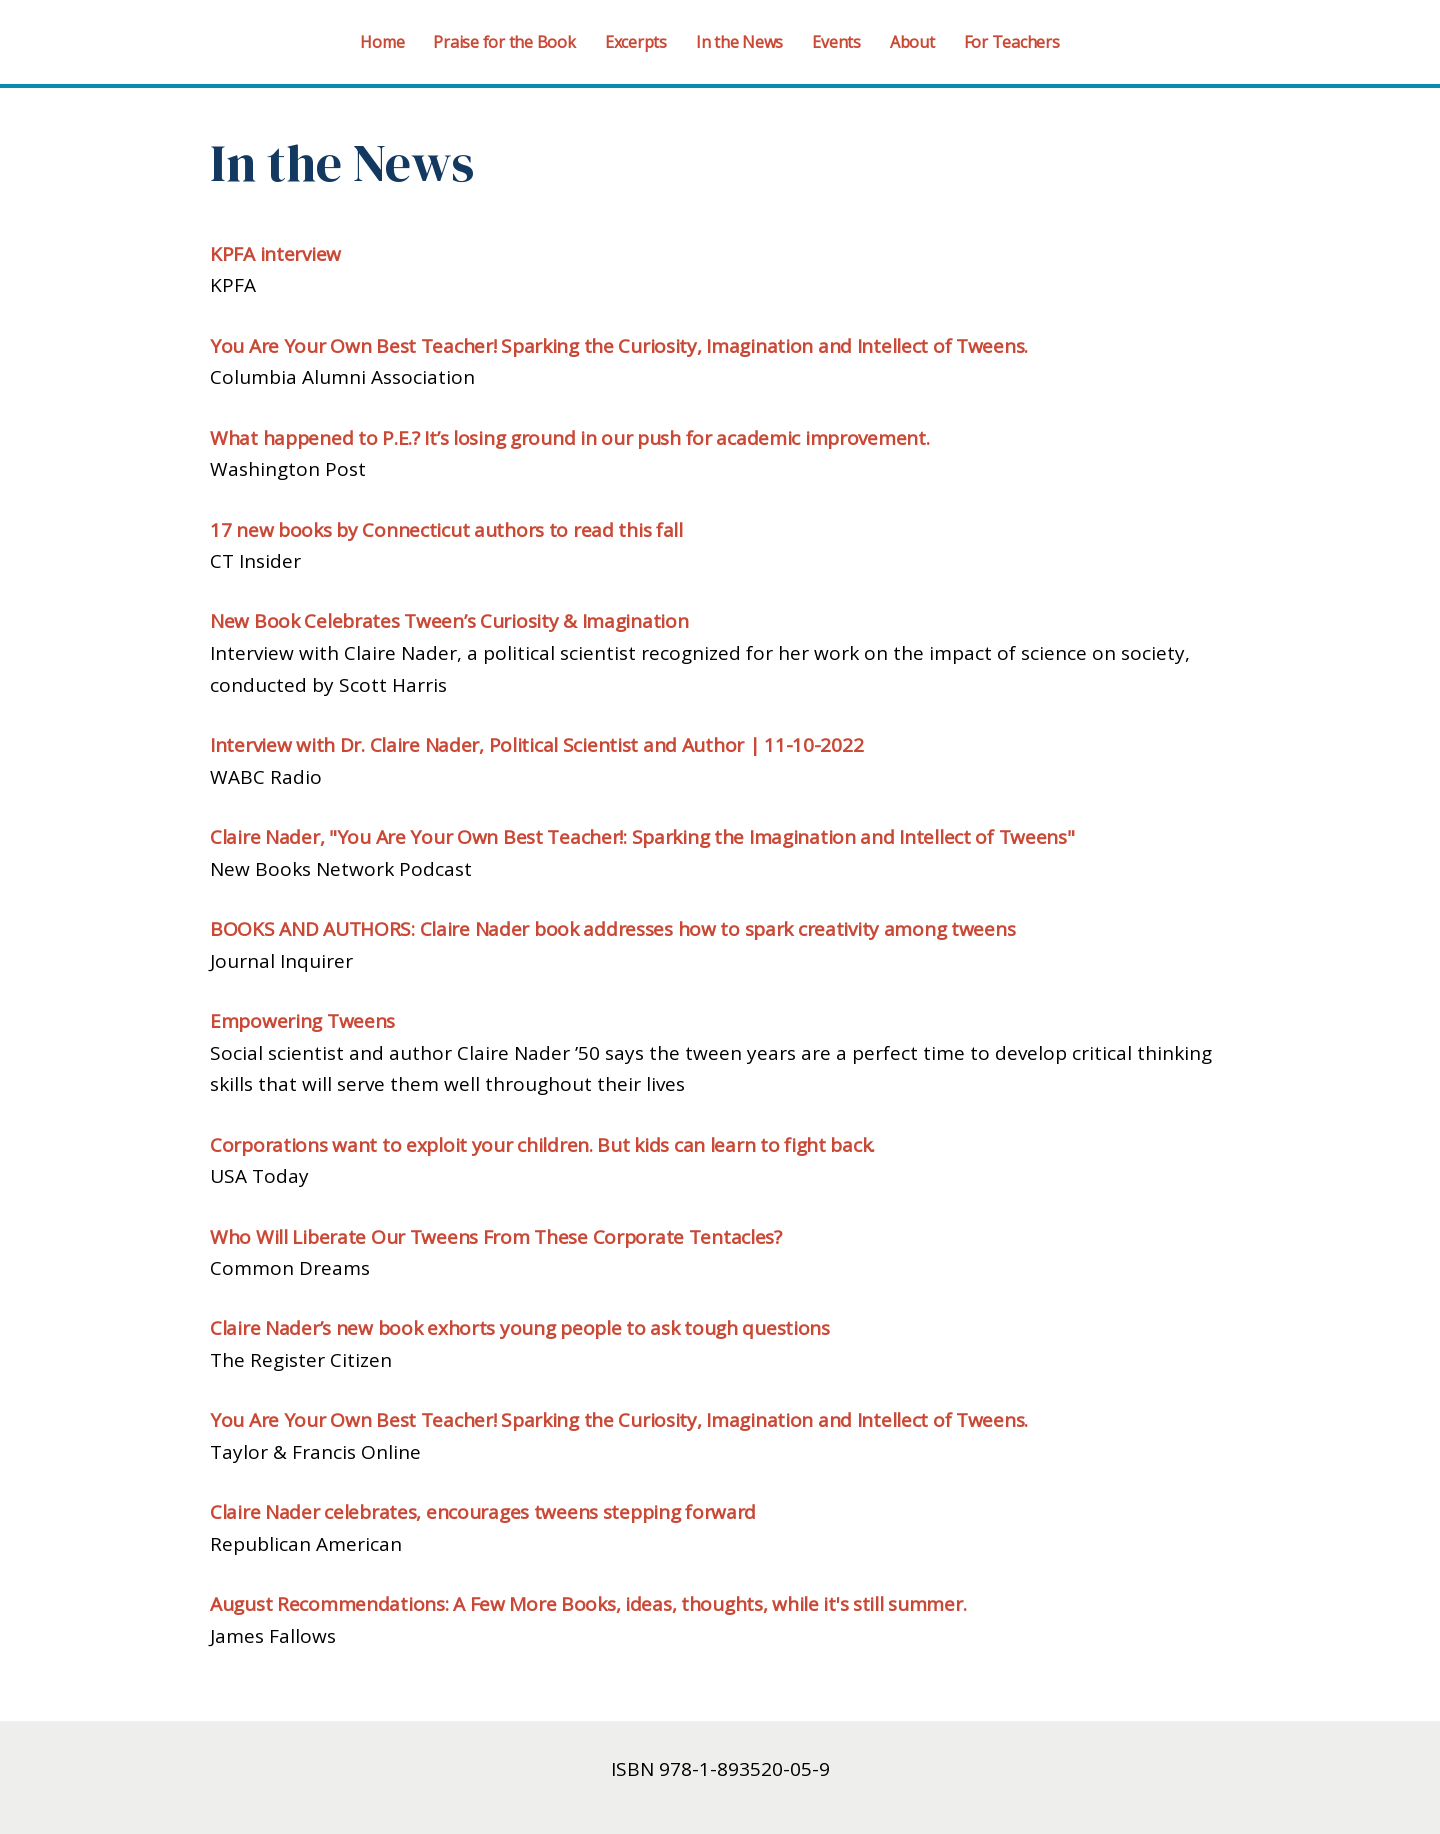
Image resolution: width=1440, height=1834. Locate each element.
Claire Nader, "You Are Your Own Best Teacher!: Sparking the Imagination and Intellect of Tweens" (642, 837)
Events (836, 42)
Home (382, 42)
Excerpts (636, 42)
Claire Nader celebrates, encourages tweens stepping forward (483, 1512)
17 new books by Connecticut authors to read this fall (446, 530)
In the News (739, 42)
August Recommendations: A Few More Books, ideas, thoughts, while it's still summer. (588, 1604)
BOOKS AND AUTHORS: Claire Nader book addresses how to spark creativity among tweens (612, 929)
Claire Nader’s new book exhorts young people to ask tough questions (520, 1328)
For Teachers (1012, 42)
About (912, 42)
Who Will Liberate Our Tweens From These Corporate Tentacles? (496, 1237)
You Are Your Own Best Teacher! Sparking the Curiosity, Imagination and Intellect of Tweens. (619, 346)
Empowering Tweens (302, 1021)
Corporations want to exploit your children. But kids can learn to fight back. (542, 1145)
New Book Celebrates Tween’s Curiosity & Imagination (449, 621)
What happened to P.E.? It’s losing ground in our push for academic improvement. (570, 438)
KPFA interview (275, 254)
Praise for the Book (504, 42)
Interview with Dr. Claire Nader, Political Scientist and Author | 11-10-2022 (536, 745)
